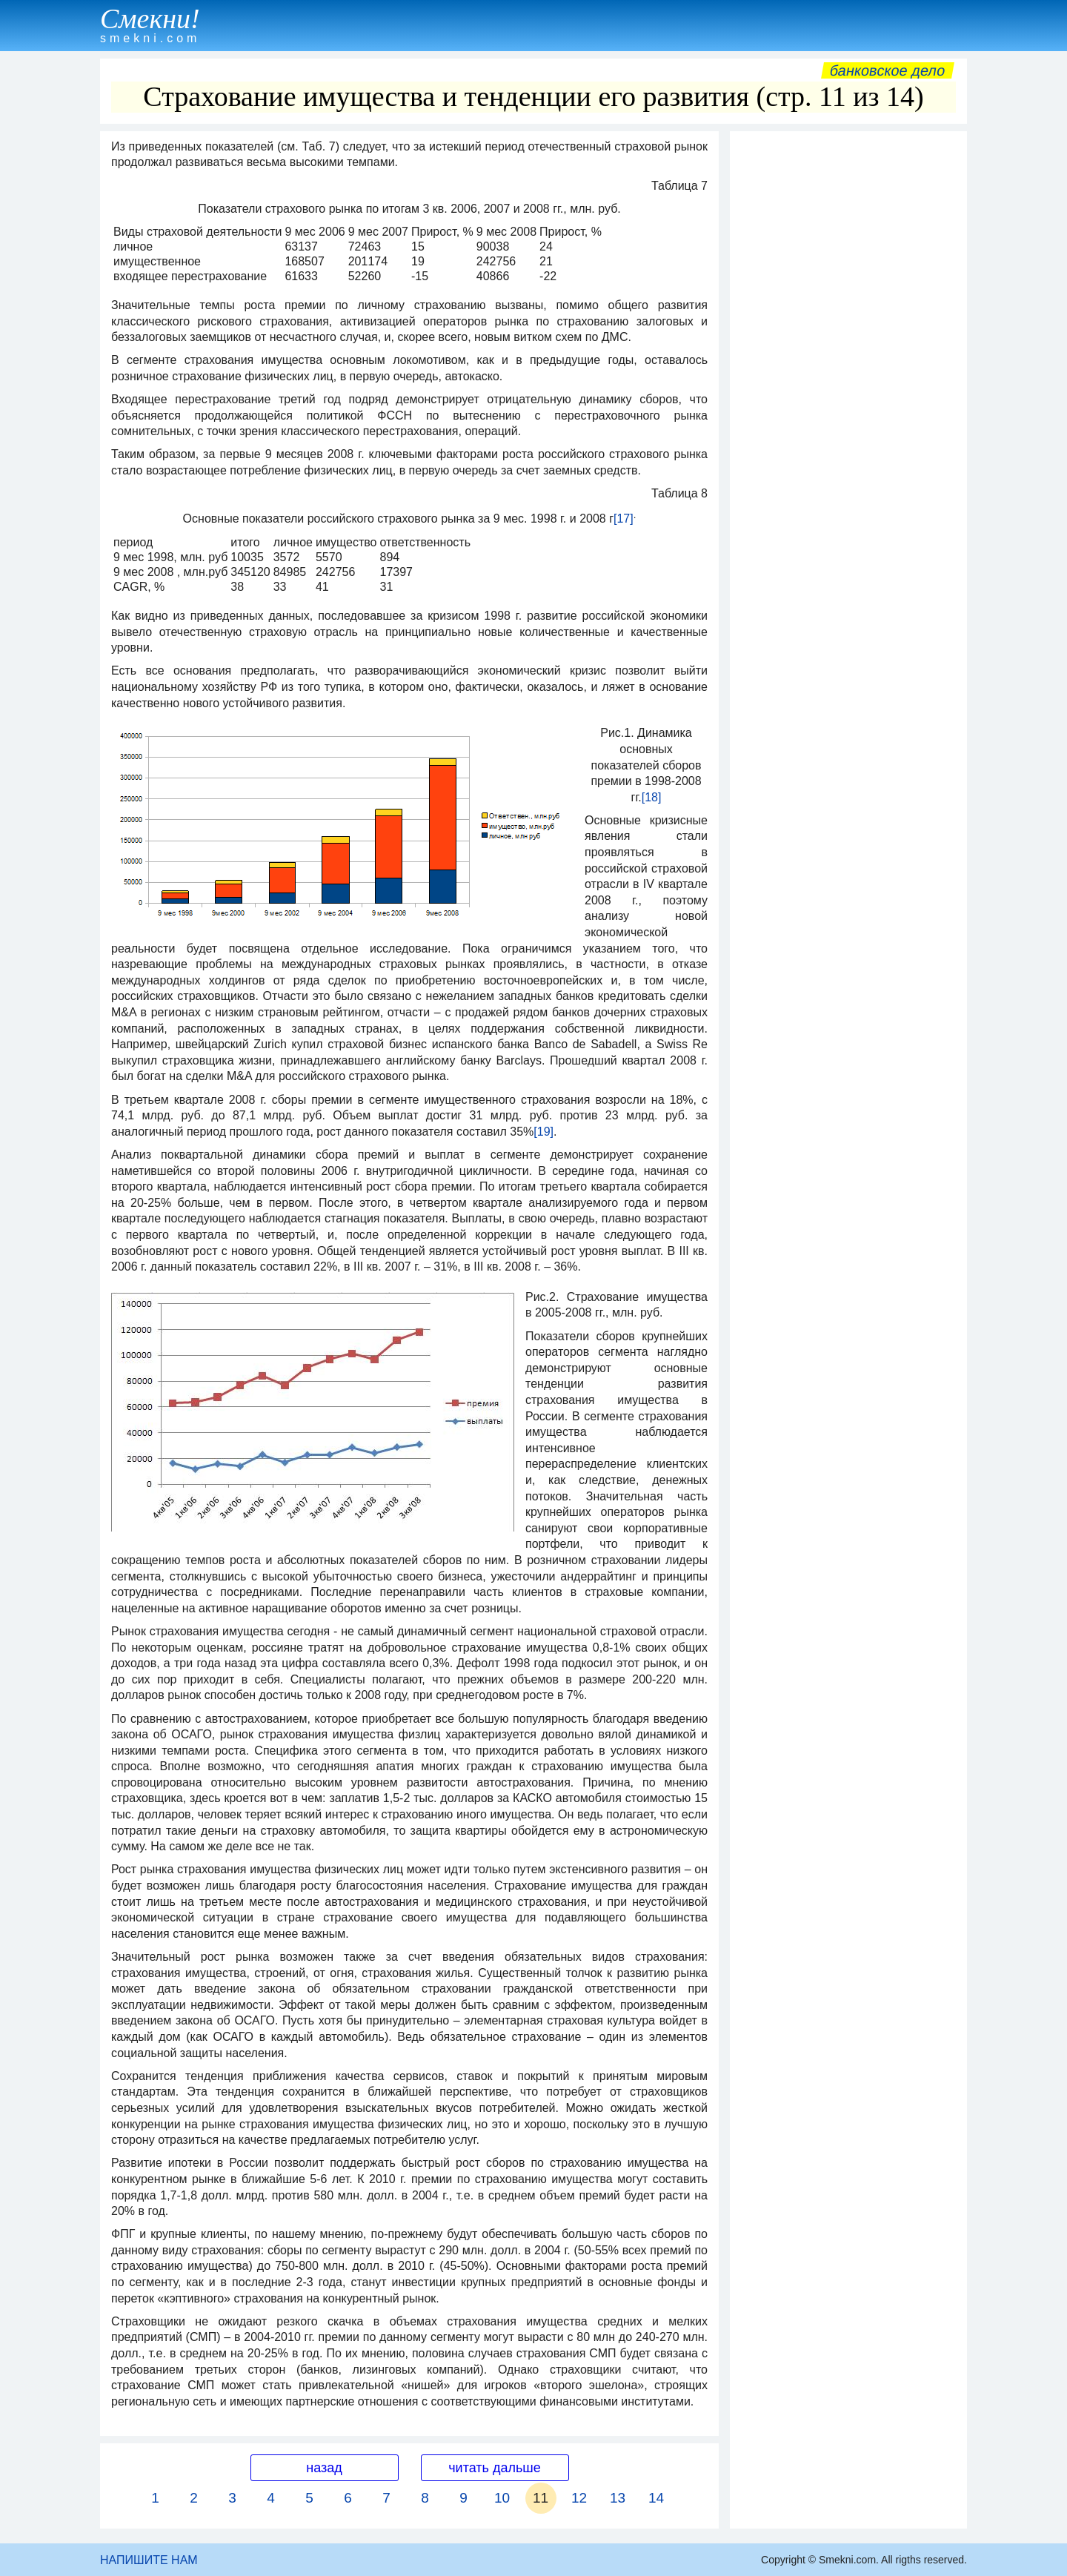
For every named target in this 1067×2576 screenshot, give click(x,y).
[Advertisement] (848, 361)
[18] (652, 797)
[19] (544, 1131)
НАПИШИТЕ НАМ (149, 2560)
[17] (624, 519)
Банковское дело (887, 70)
